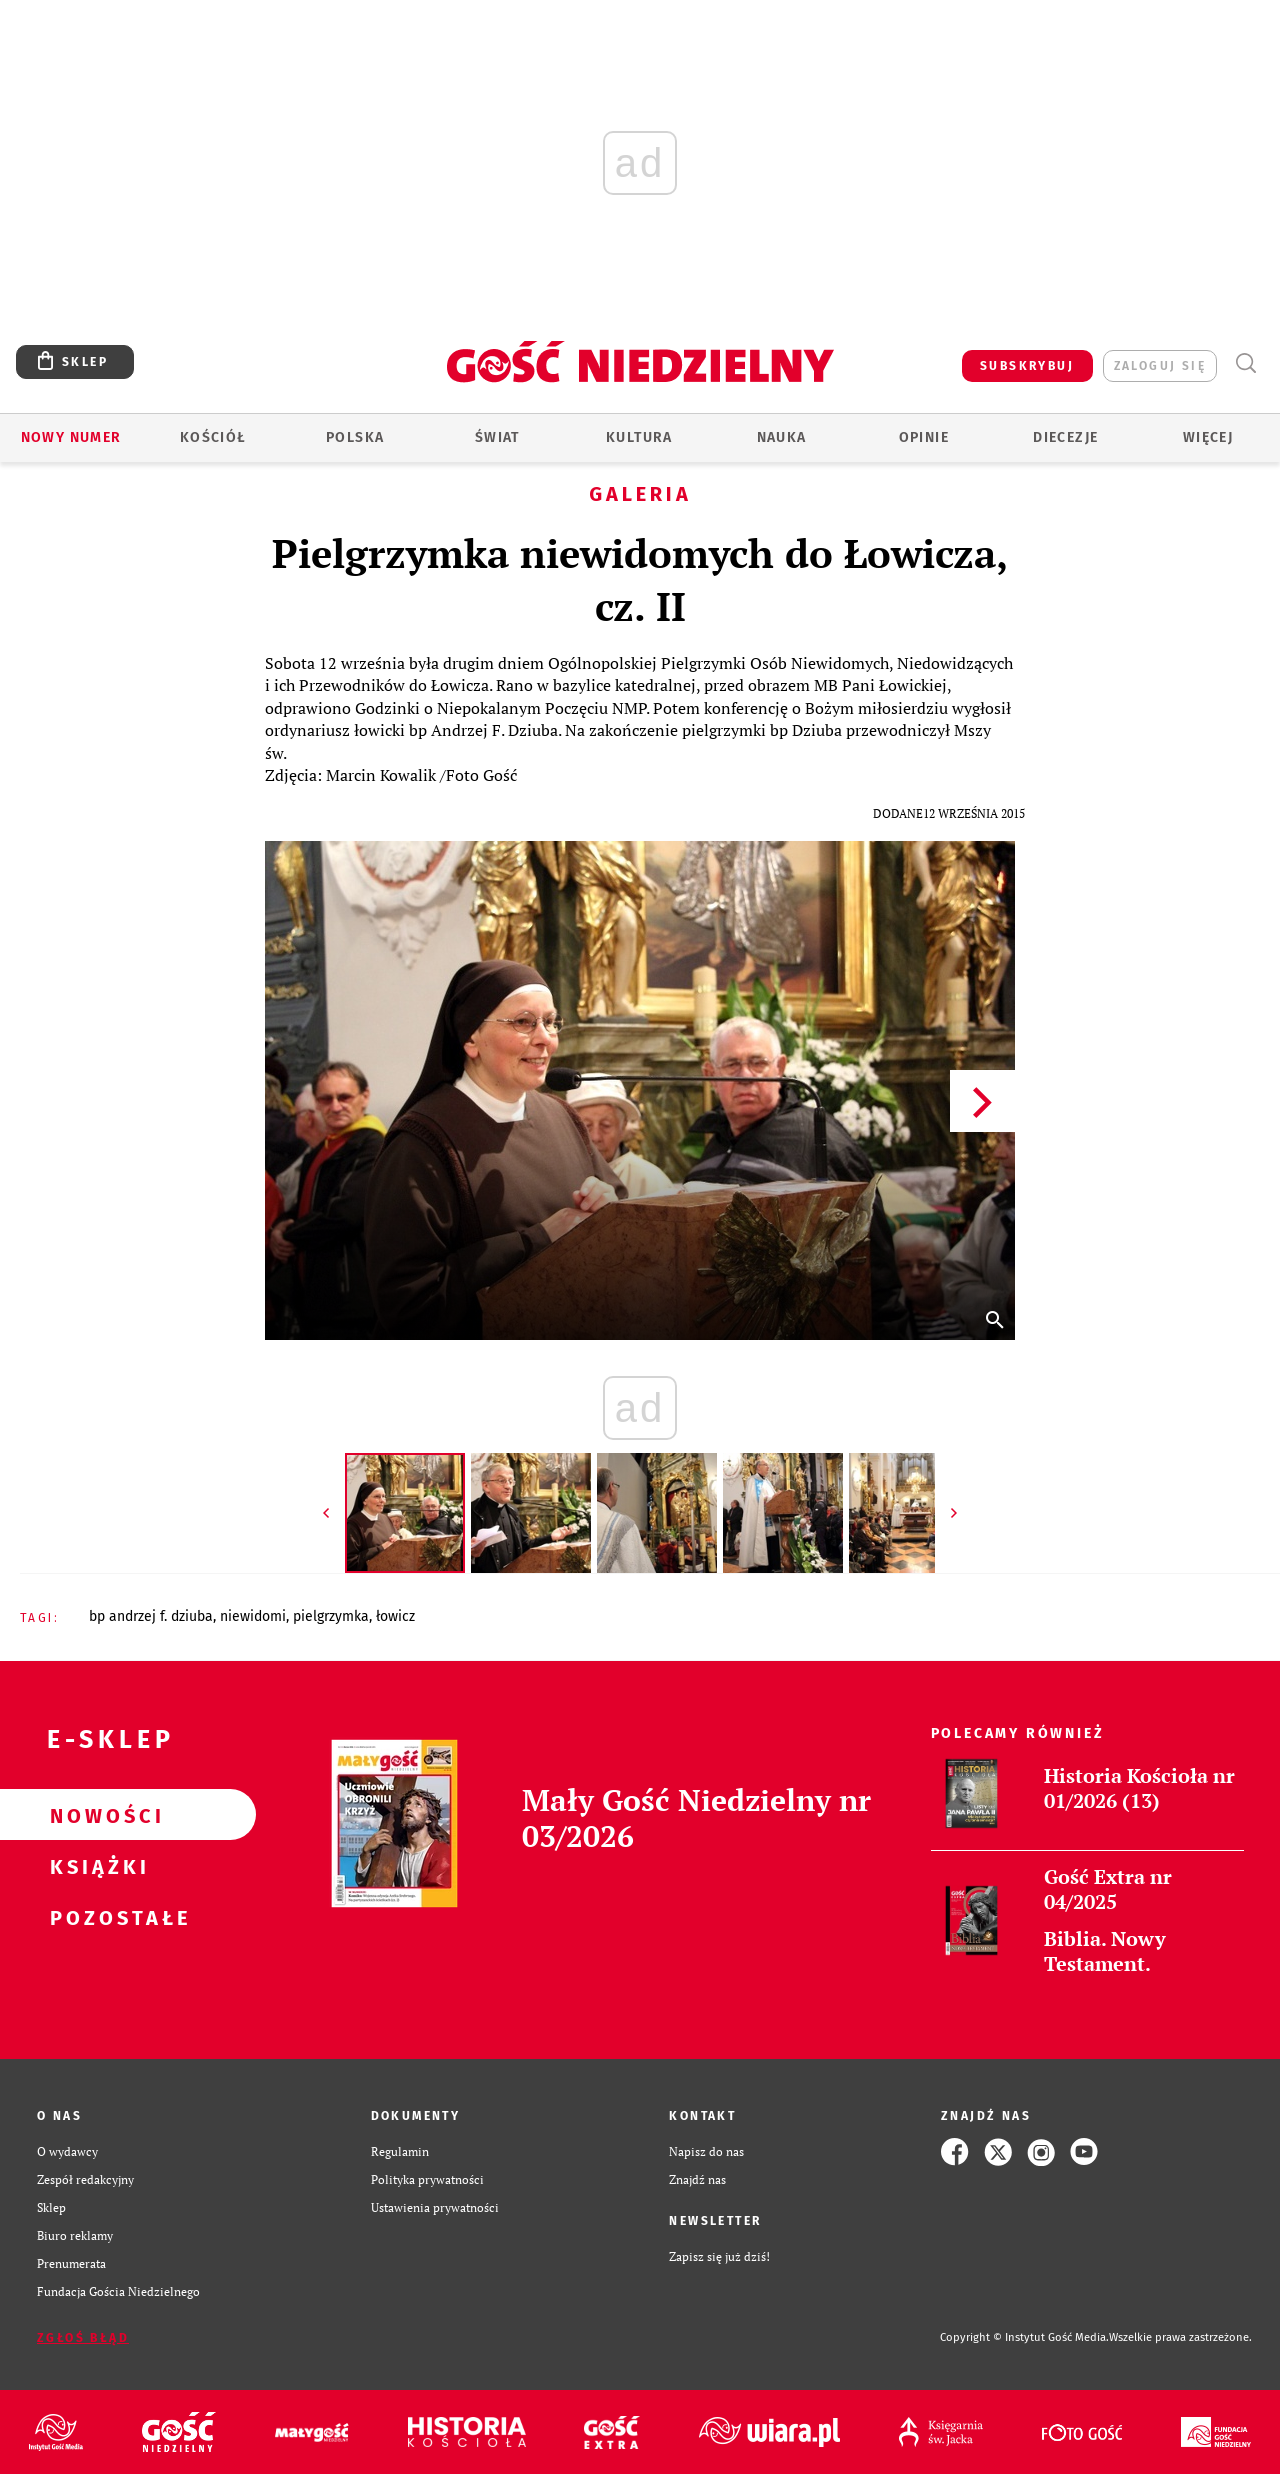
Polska (355, 437)
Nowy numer (71, 437)
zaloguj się (1160, 366)
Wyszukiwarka (1245, 363)
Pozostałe (96, 1917)
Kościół (213, 437)
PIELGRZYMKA (331, 1616)
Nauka (782, 437)
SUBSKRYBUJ (1027, 366)
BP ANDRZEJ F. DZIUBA (151, 1616)
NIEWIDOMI (253, 1616)
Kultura (639, 437)
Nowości (96, 1815)
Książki (96, 1866)
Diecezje (1065, 437)
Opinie (924, 437)
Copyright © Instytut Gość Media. (1024, 2337)
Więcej (1208, 437)
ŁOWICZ (395, 1616)
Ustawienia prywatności (435, 2207)
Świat (497, 437)
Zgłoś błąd (83, 2338)
